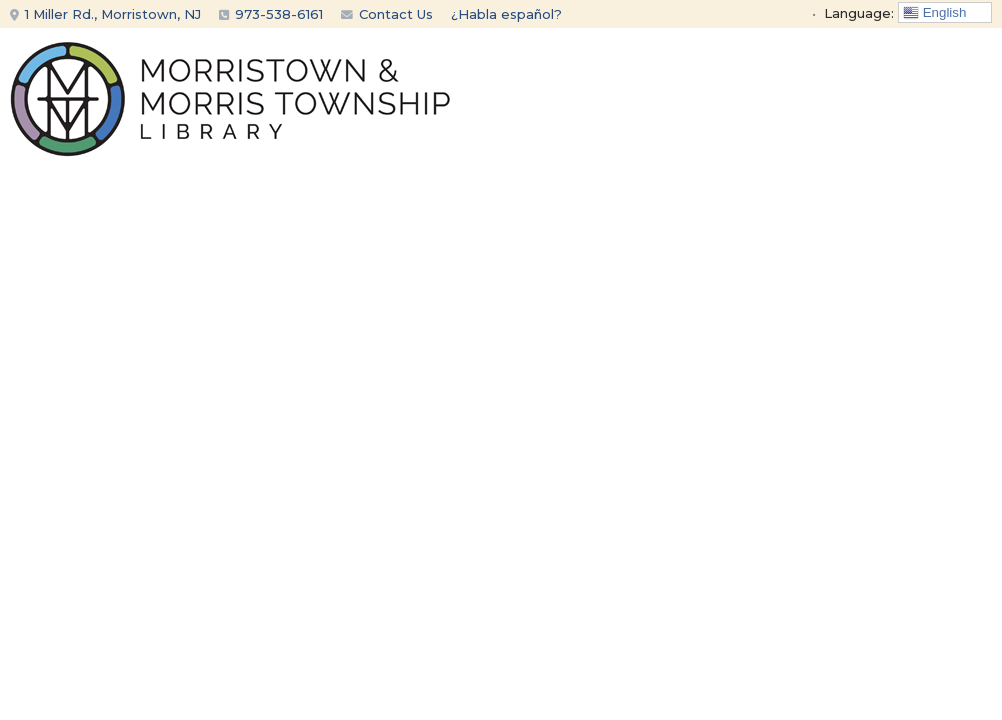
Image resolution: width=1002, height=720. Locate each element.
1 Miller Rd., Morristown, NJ (105, 14)
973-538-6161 (279, 14)
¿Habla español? (506, 14)
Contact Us (387, 14)
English (934, 13)
